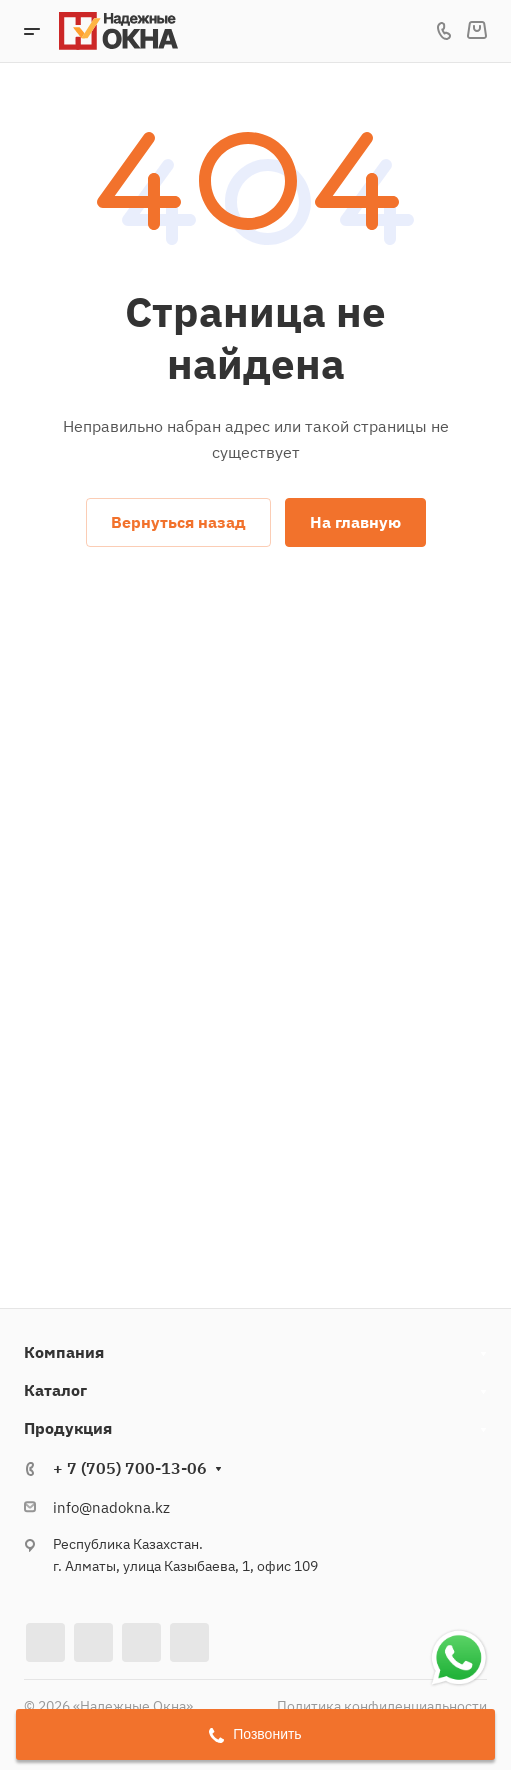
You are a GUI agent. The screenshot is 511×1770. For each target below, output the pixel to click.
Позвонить (255, 1734)
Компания (64, 1352)
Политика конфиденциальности (382, 1706)
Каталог (55, 1390)
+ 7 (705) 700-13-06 (130, 1468)
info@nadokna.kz (111, 1507)
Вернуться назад (178, 522)
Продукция (68, 1428)
